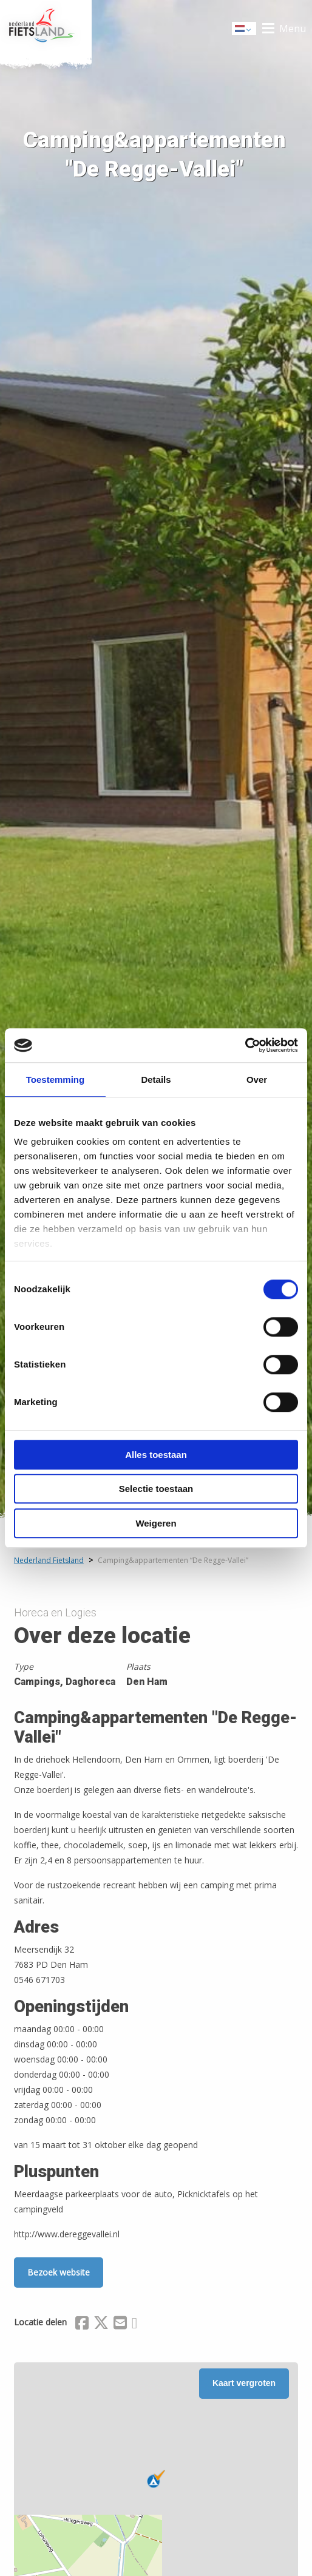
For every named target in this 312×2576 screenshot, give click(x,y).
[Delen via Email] (120, 2324)
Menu (292, 28)
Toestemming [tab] (55, 1079)
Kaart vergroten (244, 2383)
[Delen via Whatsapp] (134, 2324)
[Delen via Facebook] (82, 2324)
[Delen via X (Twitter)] (101, 2324)
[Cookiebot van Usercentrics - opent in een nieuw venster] (245, 1045)
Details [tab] (156, 1079)
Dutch (244, 29)
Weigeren (155, 1523)
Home (46, 28)
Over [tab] (256, 1079)
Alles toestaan (156, 1454)
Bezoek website (58, 2272)
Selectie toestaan (156, 1488)
